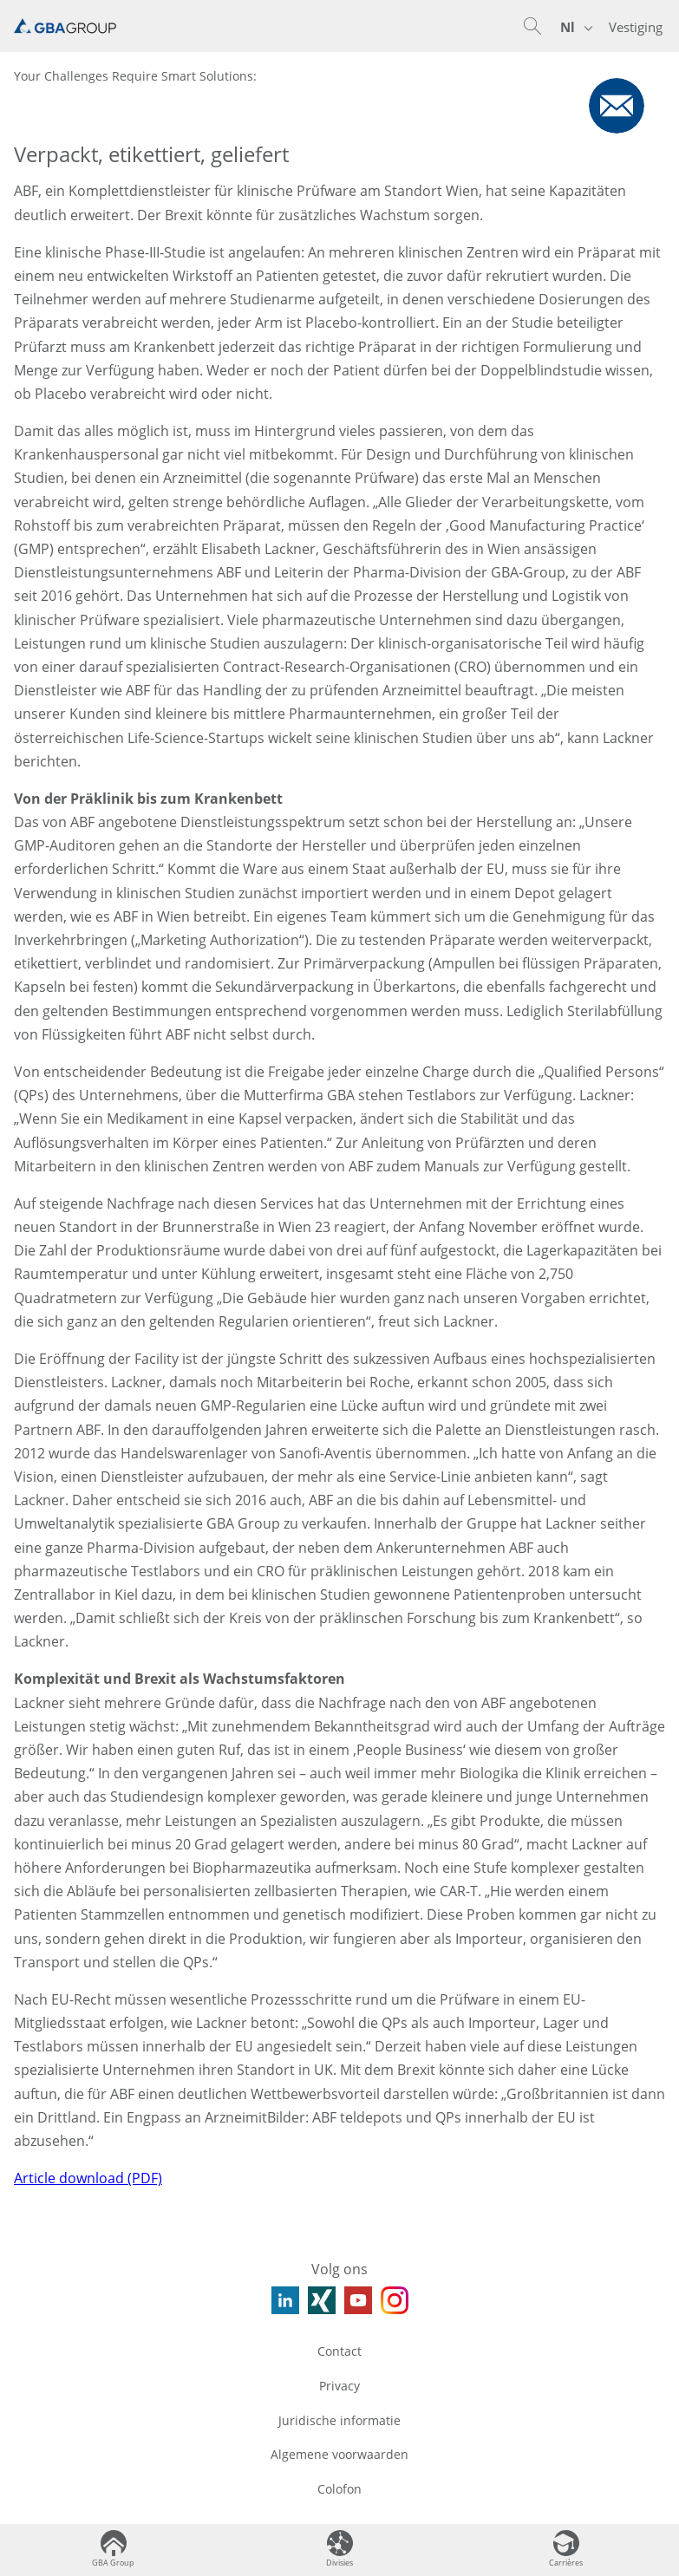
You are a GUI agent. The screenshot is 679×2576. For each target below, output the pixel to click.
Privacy (339, 2385)
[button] (532, 26)
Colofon (339, 2489)
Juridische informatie (339, 2420)
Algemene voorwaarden (339, 2454)
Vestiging (636, 27)
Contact (339, 2351)
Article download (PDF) (88, 2178)
